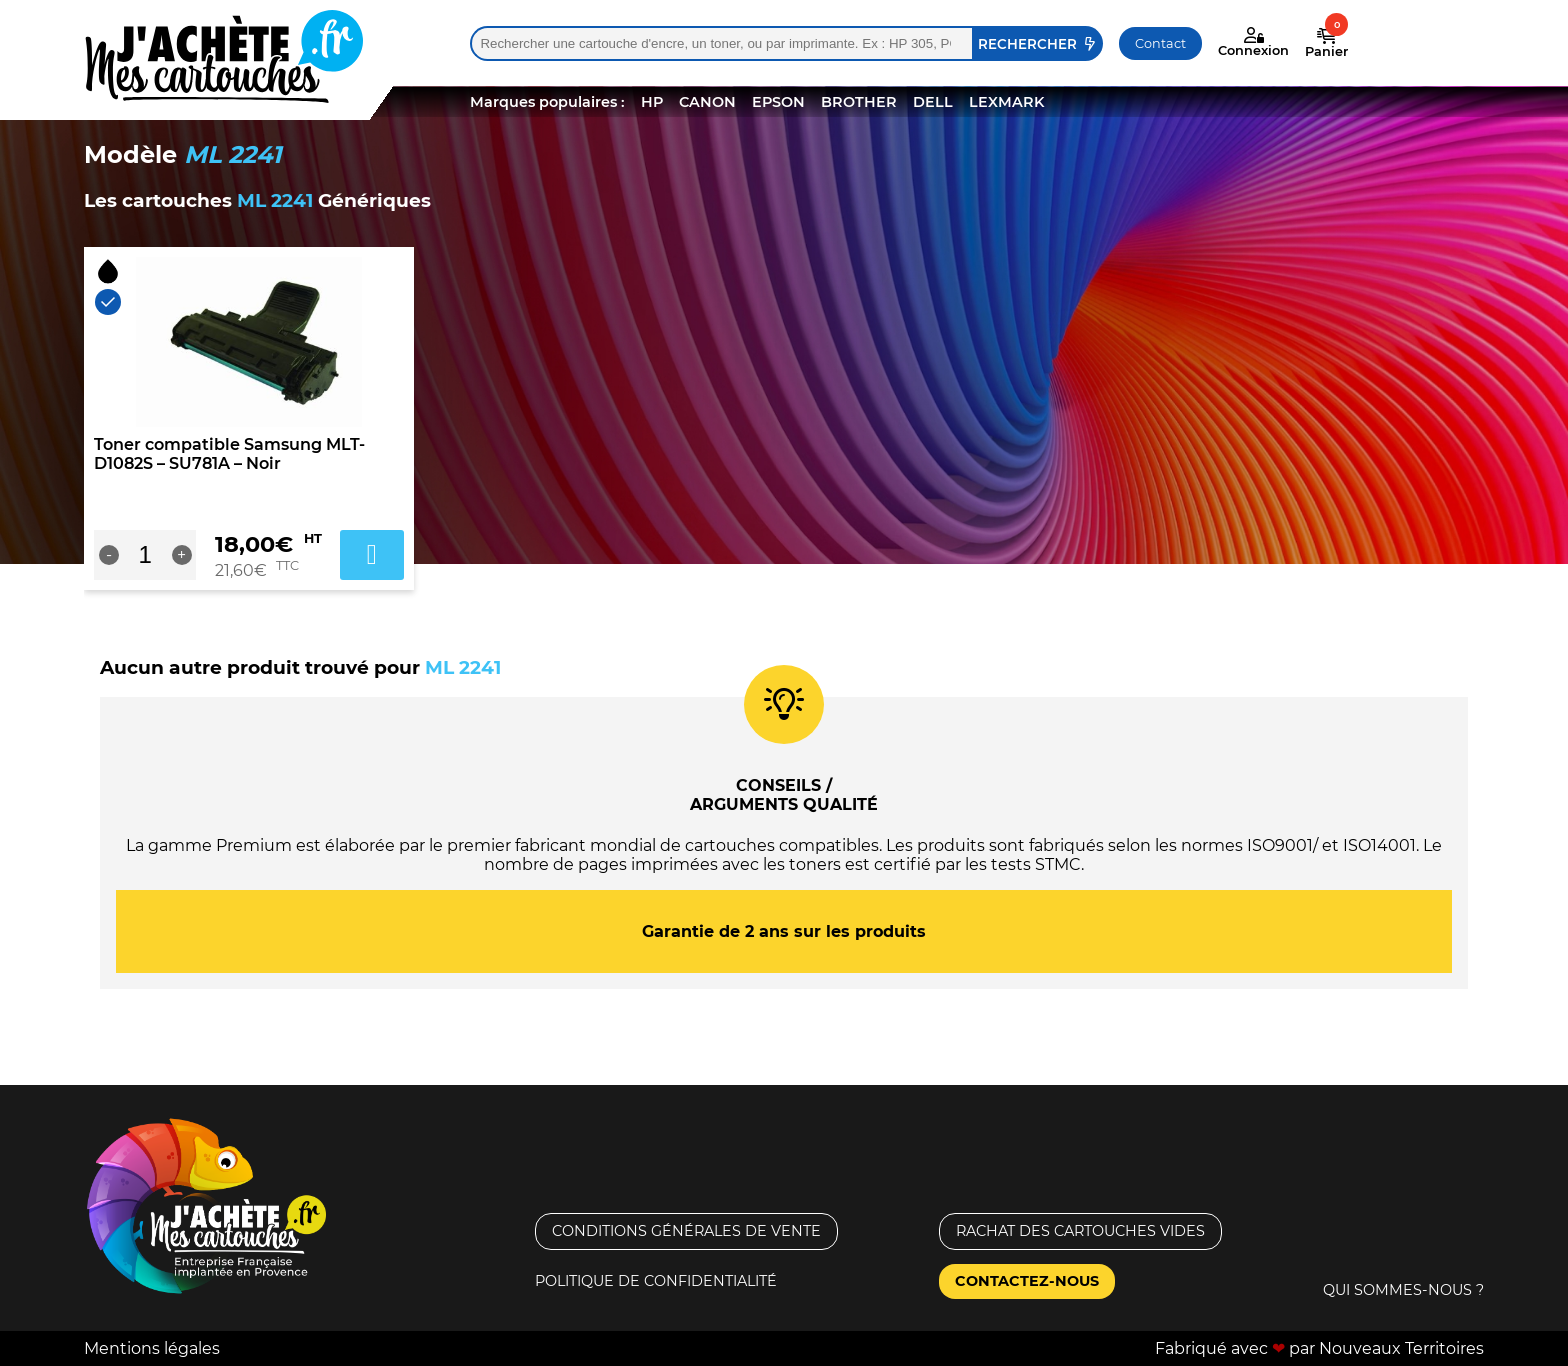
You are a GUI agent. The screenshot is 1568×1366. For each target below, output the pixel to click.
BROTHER (859, 102)
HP (652, 102)
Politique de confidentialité (656, 1281)
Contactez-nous (1027, 1281)
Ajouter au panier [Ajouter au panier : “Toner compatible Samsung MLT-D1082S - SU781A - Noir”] (372, 555)
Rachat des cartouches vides (1080, 1231)
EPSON (778, 102)
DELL (933, 102)
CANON (707, 102)
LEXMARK (1006, 102)
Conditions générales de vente (686, 1231)
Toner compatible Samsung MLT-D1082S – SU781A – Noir (229, 454)
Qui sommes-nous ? (1403, 1290)
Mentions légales (152, 1348)
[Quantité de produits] (145, 555)
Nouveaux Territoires (1401, 1348)
